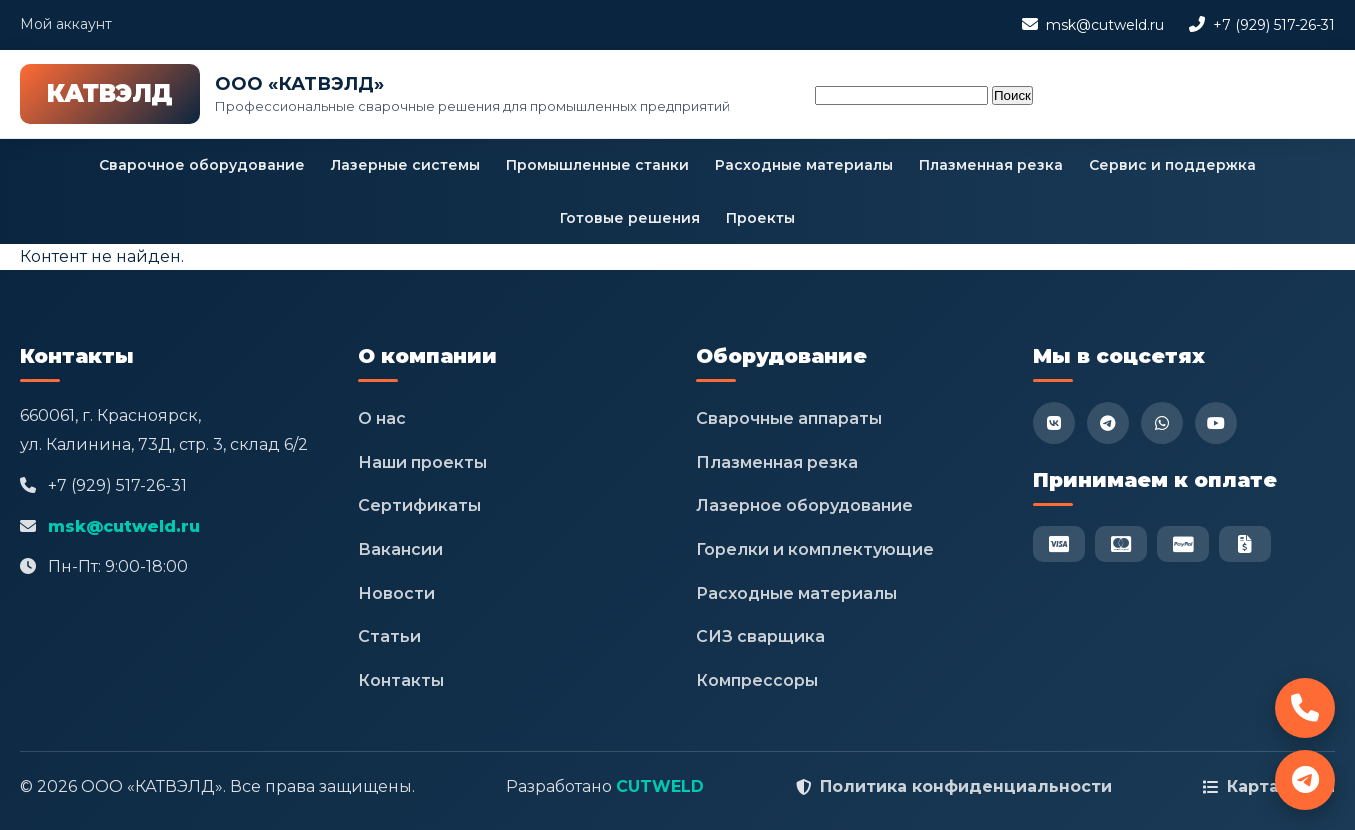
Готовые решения (630, 218)
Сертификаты (419, 505)
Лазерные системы (405, 165)
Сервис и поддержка (1172, 165)
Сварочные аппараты (789, 418)
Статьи (389, 636)
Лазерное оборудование (804, 505)
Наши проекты (422, 462)
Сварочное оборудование (202, 165)
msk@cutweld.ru (1105, 25)
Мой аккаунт (66, 24)
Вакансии (400, 549)
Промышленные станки (597, 165)
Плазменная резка (991, 165)
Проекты (760, 218)
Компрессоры (757, 680)
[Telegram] (1108, 423)
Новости (396, 593)
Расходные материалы (804, 165)
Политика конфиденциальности (966, 786)
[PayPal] (1183, 544)
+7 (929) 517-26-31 (1274, 25)
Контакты (401, 680)
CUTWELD (660, 786)
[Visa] (1059, 544)
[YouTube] (1216, 423)
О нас (382, 418)
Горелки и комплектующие (815, 549)
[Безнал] (1245, 544)
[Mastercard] (1121, 544)
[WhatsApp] (1162, 423)
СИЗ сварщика (760, 636)
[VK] (1054, 423)
